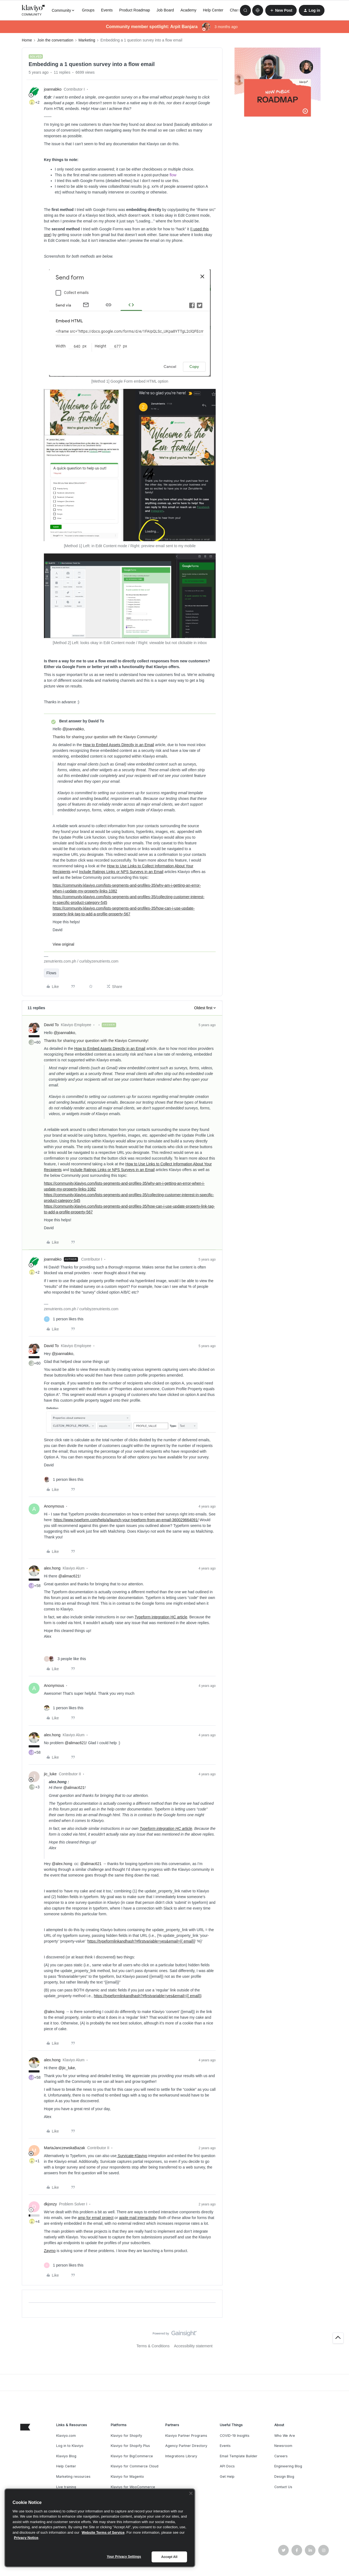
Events (107, 10)
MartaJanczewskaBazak (64, 2148)
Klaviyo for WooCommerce (133, 2487)
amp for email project (96, 2217)
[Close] (190, 2493)
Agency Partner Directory (186, 2446)
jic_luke (50, 1774)
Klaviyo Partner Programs (186, 2436)
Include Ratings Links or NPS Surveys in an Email (121, 871)
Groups (88, 10)
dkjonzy (50, 2204)
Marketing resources (73, 2476)
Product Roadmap (134, 10)
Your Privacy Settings (124, 2557)
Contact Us (283, 2487)
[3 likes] (65, 1659)
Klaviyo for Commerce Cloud (134, 2466)
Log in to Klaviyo (69, 2446)
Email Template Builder (238, 2456)
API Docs (227, 2466)
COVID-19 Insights (234, 2436)
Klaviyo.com (66, 2436)
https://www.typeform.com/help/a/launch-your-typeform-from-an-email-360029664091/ (126, 1520)
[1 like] (63, 1319)
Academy (188, 10)
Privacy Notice (26, 2538)
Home (27, 40)
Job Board (165, 10)
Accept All (169, 2557)
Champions (239, 10)
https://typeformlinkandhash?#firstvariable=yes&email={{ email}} (141, 1941)
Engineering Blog (288, 2466)
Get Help (227, 2476)
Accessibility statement (193, 2346)
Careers (281, 2456)
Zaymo (50, 2251)
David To (51, 1025)
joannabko (53, 89)
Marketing (87, 40)
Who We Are (284, 2436)
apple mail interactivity (137, 2217)
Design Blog (284, 2476)
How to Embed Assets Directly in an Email (118, 745)
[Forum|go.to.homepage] (33, 10)
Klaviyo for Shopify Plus (130, 2446)
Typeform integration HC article (161, 1617)
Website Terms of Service (103, 2532)
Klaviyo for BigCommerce (132, 2456)
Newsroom (283, 2446)
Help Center (213, 10)
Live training (66, 2487)
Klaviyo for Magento (127, 2476)
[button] (281, 10)
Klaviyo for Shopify (126, 2436)
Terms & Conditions (153, 2346)
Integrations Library (181, 2456)
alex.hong (52, 1568)
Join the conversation (55, 40)
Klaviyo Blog (66, 2456)
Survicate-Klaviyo (132, 2156)
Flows (51, 973)
